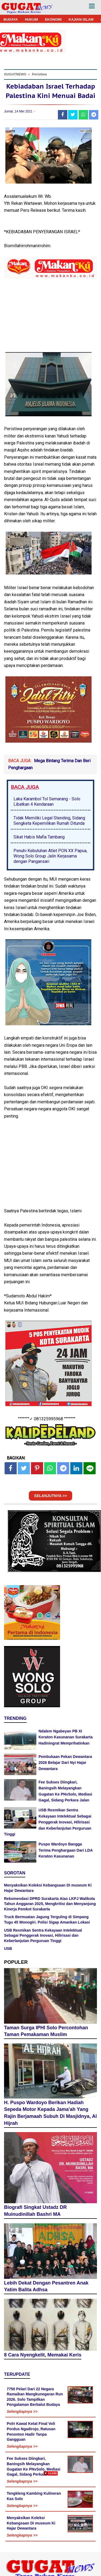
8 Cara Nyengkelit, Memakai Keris (42, 2355)
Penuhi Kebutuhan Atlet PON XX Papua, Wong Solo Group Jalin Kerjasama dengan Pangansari (50, 856)
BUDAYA (11, 19)
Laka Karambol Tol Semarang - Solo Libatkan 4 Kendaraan (46, 801)
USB (8, 1948)
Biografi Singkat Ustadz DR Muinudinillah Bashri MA (35, 2211)
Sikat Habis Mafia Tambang (39, 837)
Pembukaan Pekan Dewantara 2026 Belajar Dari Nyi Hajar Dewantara (65, 1762)
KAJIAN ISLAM (81, 19)
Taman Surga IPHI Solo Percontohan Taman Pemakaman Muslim (46, 2031)
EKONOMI (53, 19)
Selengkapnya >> (22, 2411)
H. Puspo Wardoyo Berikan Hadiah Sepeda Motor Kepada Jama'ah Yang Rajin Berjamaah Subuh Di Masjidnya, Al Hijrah (50, 2113)
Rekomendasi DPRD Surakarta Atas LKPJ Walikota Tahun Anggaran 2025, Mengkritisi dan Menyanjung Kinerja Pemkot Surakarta (50, 1903)
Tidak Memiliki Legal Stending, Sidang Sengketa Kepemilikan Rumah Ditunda (49, 820)
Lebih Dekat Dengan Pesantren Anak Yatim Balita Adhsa (46, 2286)
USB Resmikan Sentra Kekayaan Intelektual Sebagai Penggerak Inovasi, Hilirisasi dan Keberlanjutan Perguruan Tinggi (47, 1822)
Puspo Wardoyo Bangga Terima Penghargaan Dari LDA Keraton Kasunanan (66, 1850)
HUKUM (31, 19)
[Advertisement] (50, 2525)
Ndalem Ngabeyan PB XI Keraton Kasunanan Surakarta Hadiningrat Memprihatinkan (66, 1737)
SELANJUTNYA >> (50, 1496)
